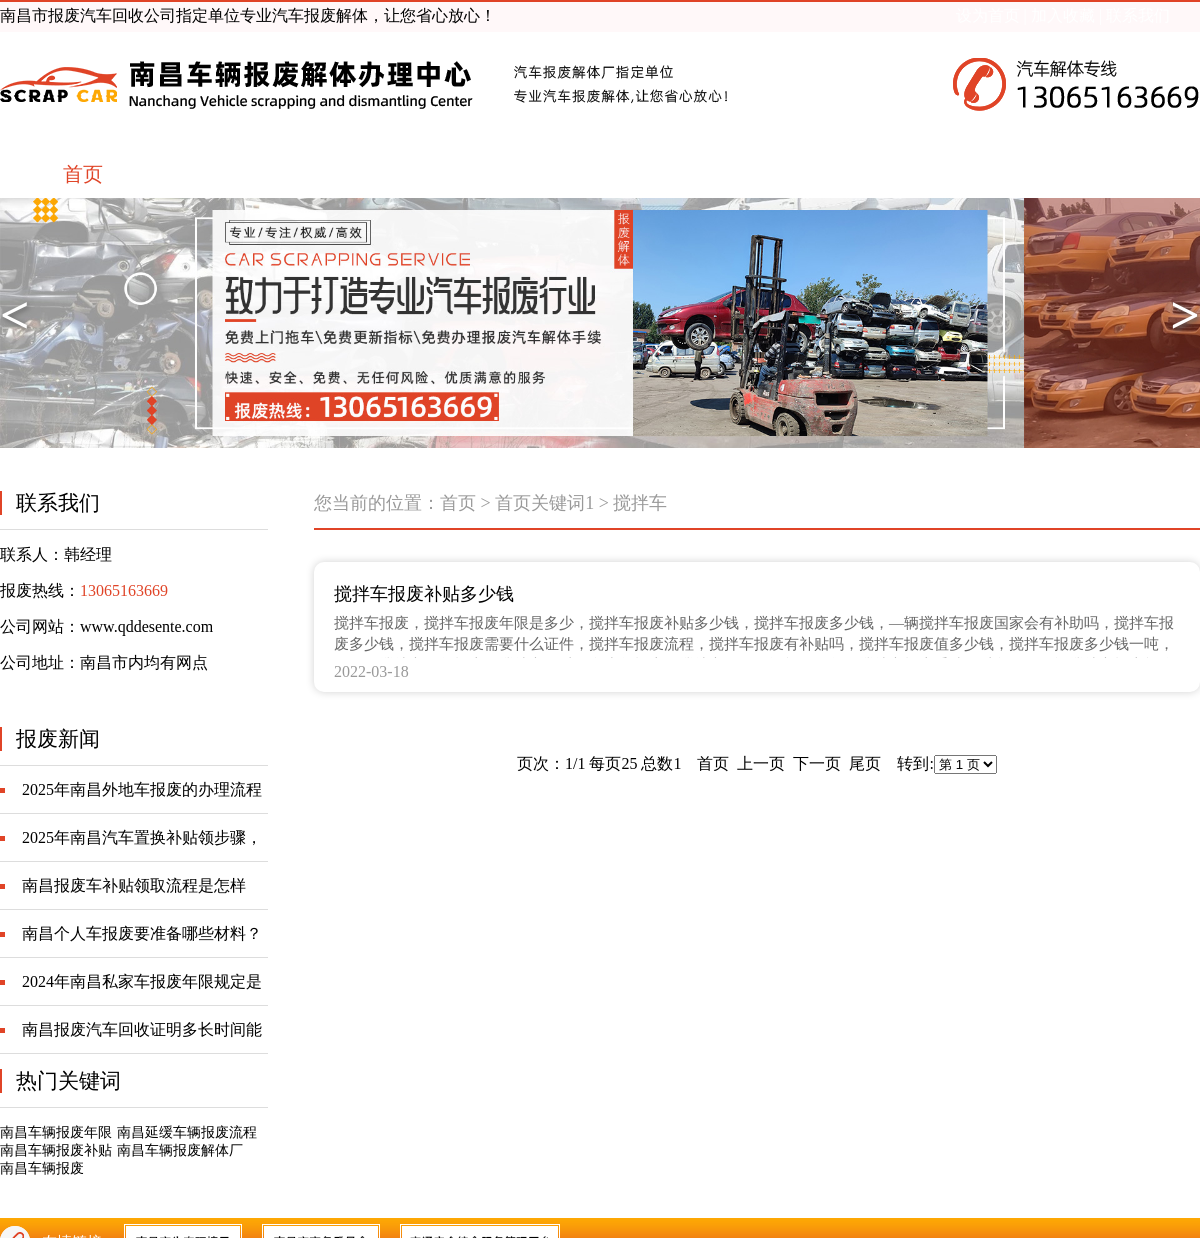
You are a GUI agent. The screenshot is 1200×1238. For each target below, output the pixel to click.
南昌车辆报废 (42, 1168)
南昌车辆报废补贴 (56, 1150)
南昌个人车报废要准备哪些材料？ (142, 933)
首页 (458, 503)
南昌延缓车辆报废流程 (187, 1132)
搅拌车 (640, 503)
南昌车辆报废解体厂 (180, 1150)
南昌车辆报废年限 (56, 1132)
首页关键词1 (544, 503)
